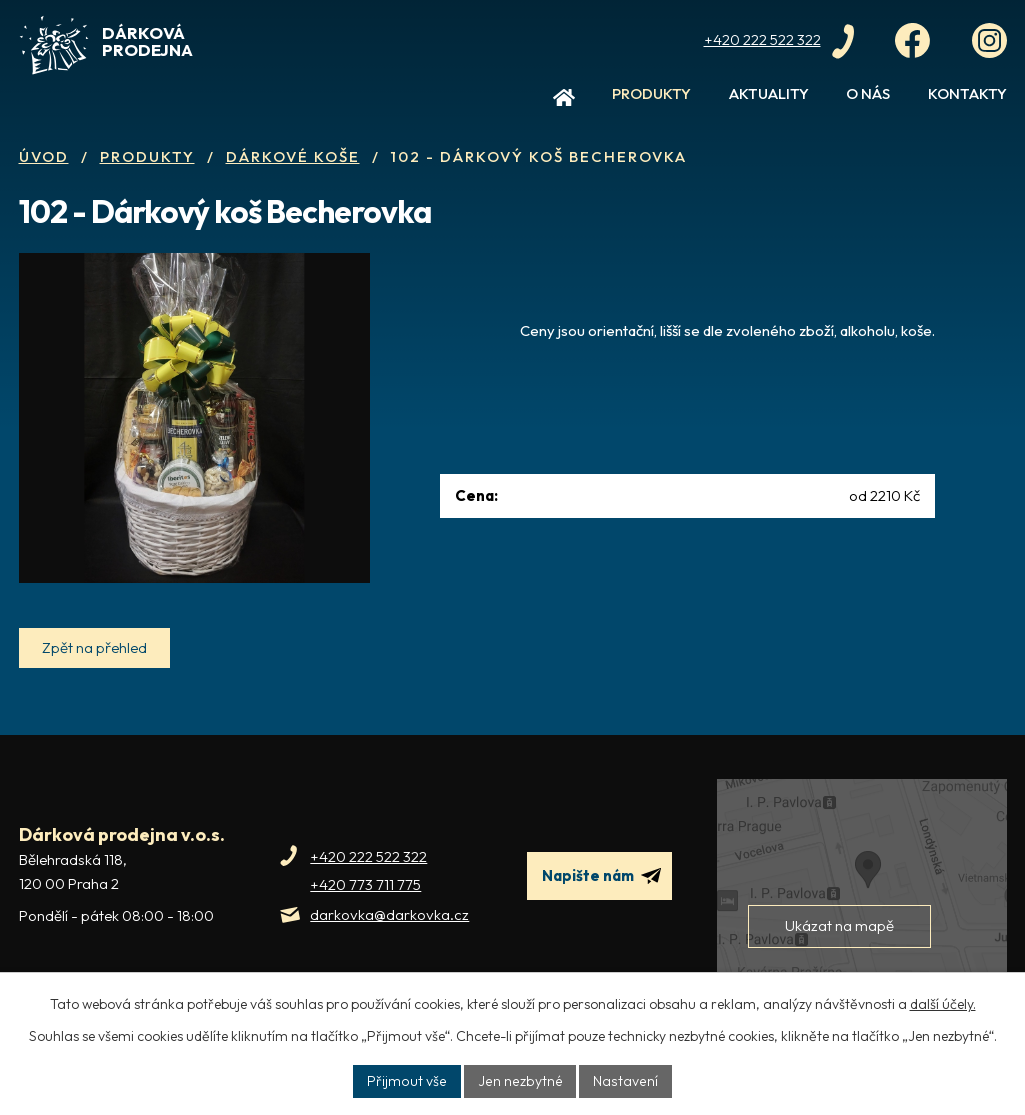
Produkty (651, 93)
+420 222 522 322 (368, 876)
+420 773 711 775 (365, 904)
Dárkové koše (293, 156)
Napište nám (601, 896)
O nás (868, 93)
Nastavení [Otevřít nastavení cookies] (623, 1081)
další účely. (943, 1004)
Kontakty (967, 93)
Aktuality (769, 93)
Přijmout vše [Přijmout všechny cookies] (410, 1081)
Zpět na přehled (94, 667)
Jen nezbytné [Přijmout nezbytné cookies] (520, 1081)
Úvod (564, 102)
